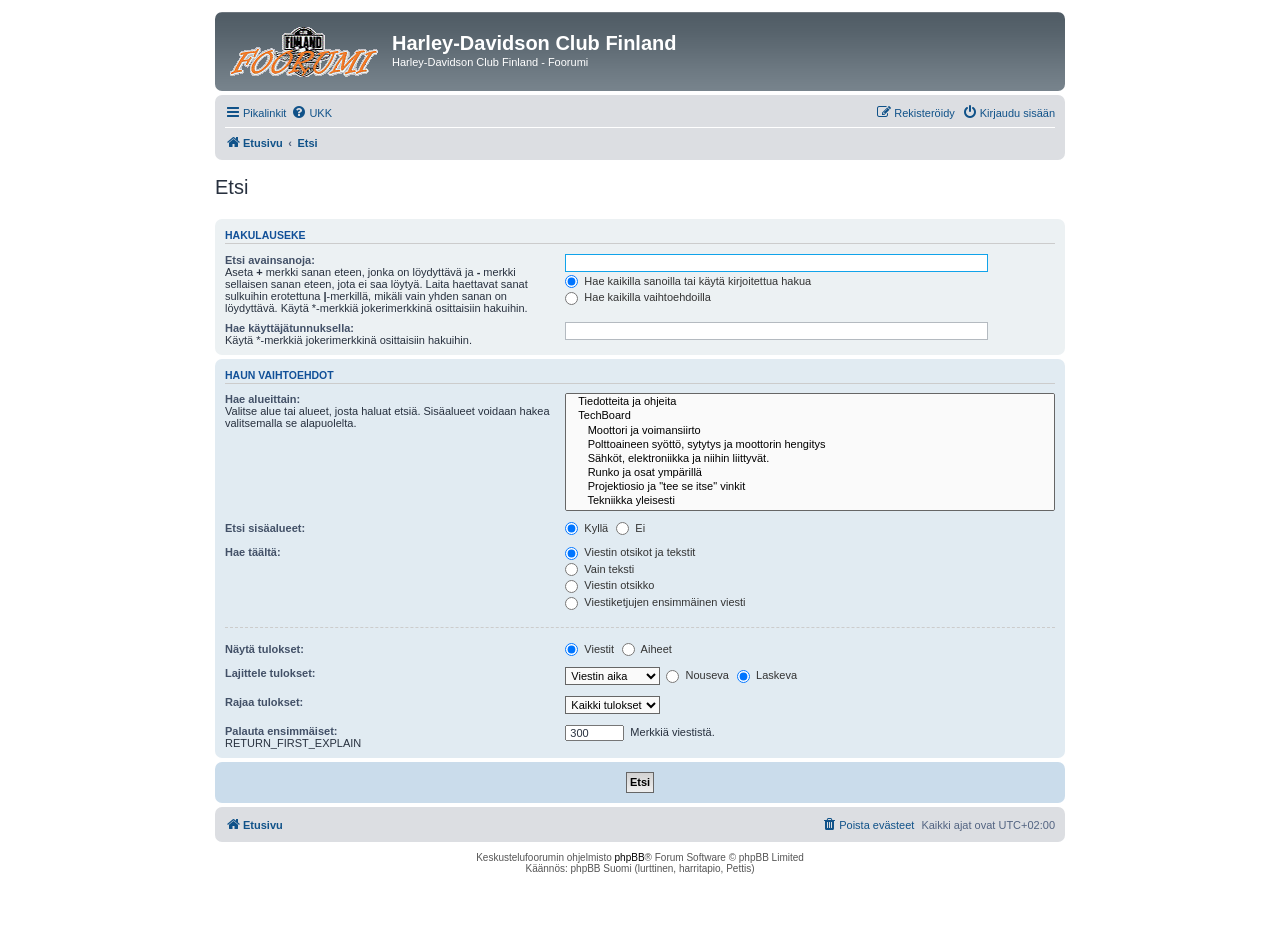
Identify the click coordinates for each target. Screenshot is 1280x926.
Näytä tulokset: (264, 649)
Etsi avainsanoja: (270, 260)
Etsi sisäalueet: (265, 528)
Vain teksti (599, 569)
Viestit (589, 649)
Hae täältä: (253, 552)
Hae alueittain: (262, 399)
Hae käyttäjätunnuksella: (289, 328)
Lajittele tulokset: (270, 673)
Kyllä (586, 528)
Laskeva (767, 675)
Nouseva (697, 675)
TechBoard (810, 416)
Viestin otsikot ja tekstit (630, 552)
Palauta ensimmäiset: (281, 731)
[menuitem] (311, 113)
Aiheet (647, 649)
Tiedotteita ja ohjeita (810, 402)
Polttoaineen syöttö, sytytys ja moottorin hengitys (810, 445)
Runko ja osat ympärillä (810, 473)
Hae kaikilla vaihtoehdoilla (638, 297)
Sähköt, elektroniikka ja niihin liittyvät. (810, 459)
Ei (630, 528)
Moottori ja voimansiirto (810, 431)
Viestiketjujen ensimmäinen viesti (655, 602)
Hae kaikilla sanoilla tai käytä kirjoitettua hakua (688, 281)
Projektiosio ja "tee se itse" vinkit (810, 487)
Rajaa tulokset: (264, 702)
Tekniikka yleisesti (810, 501)
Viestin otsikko (609, 585)
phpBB (630, 857)
